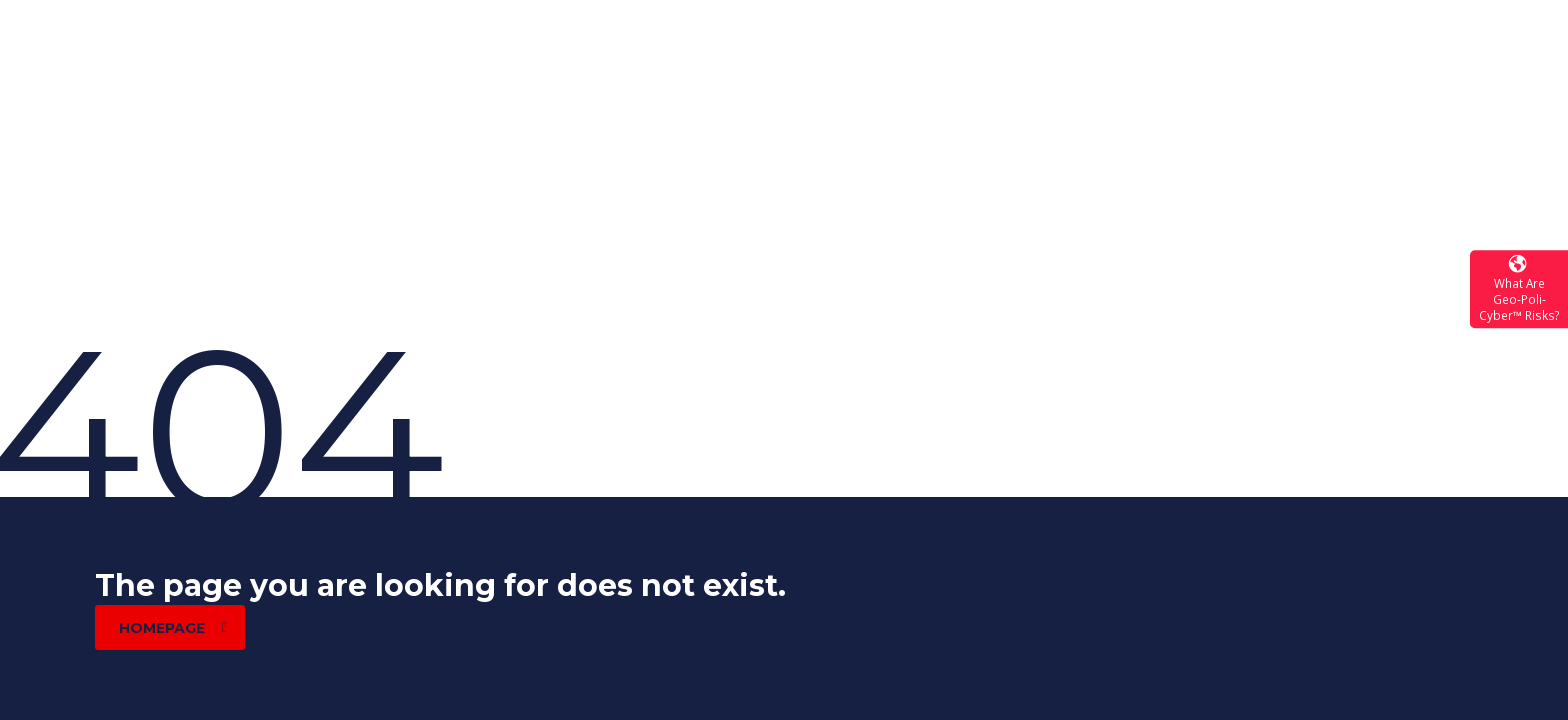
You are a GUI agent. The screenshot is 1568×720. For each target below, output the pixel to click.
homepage (173, 628)
